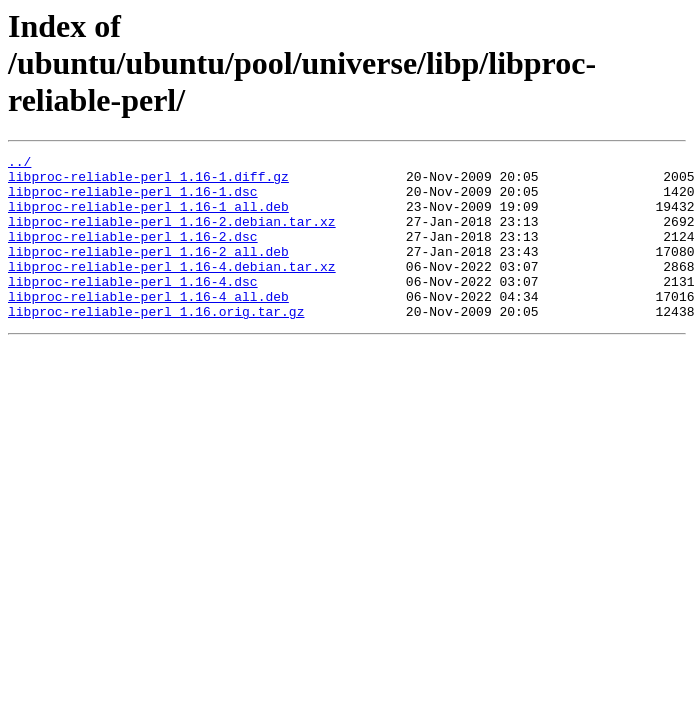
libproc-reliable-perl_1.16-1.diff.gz (148, 182)
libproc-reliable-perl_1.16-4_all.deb (148, 326)
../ (19, 164)
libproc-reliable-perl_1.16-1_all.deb (148, 218)
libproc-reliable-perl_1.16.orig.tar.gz (156, 344)
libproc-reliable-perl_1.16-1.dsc (133, 200)
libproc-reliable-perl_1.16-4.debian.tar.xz (172, 290)
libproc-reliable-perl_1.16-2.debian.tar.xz (172, 236)
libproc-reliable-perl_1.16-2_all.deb (148, 272)
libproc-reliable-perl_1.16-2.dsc (133, 254)
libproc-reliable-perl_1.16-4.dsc (133, 308)
